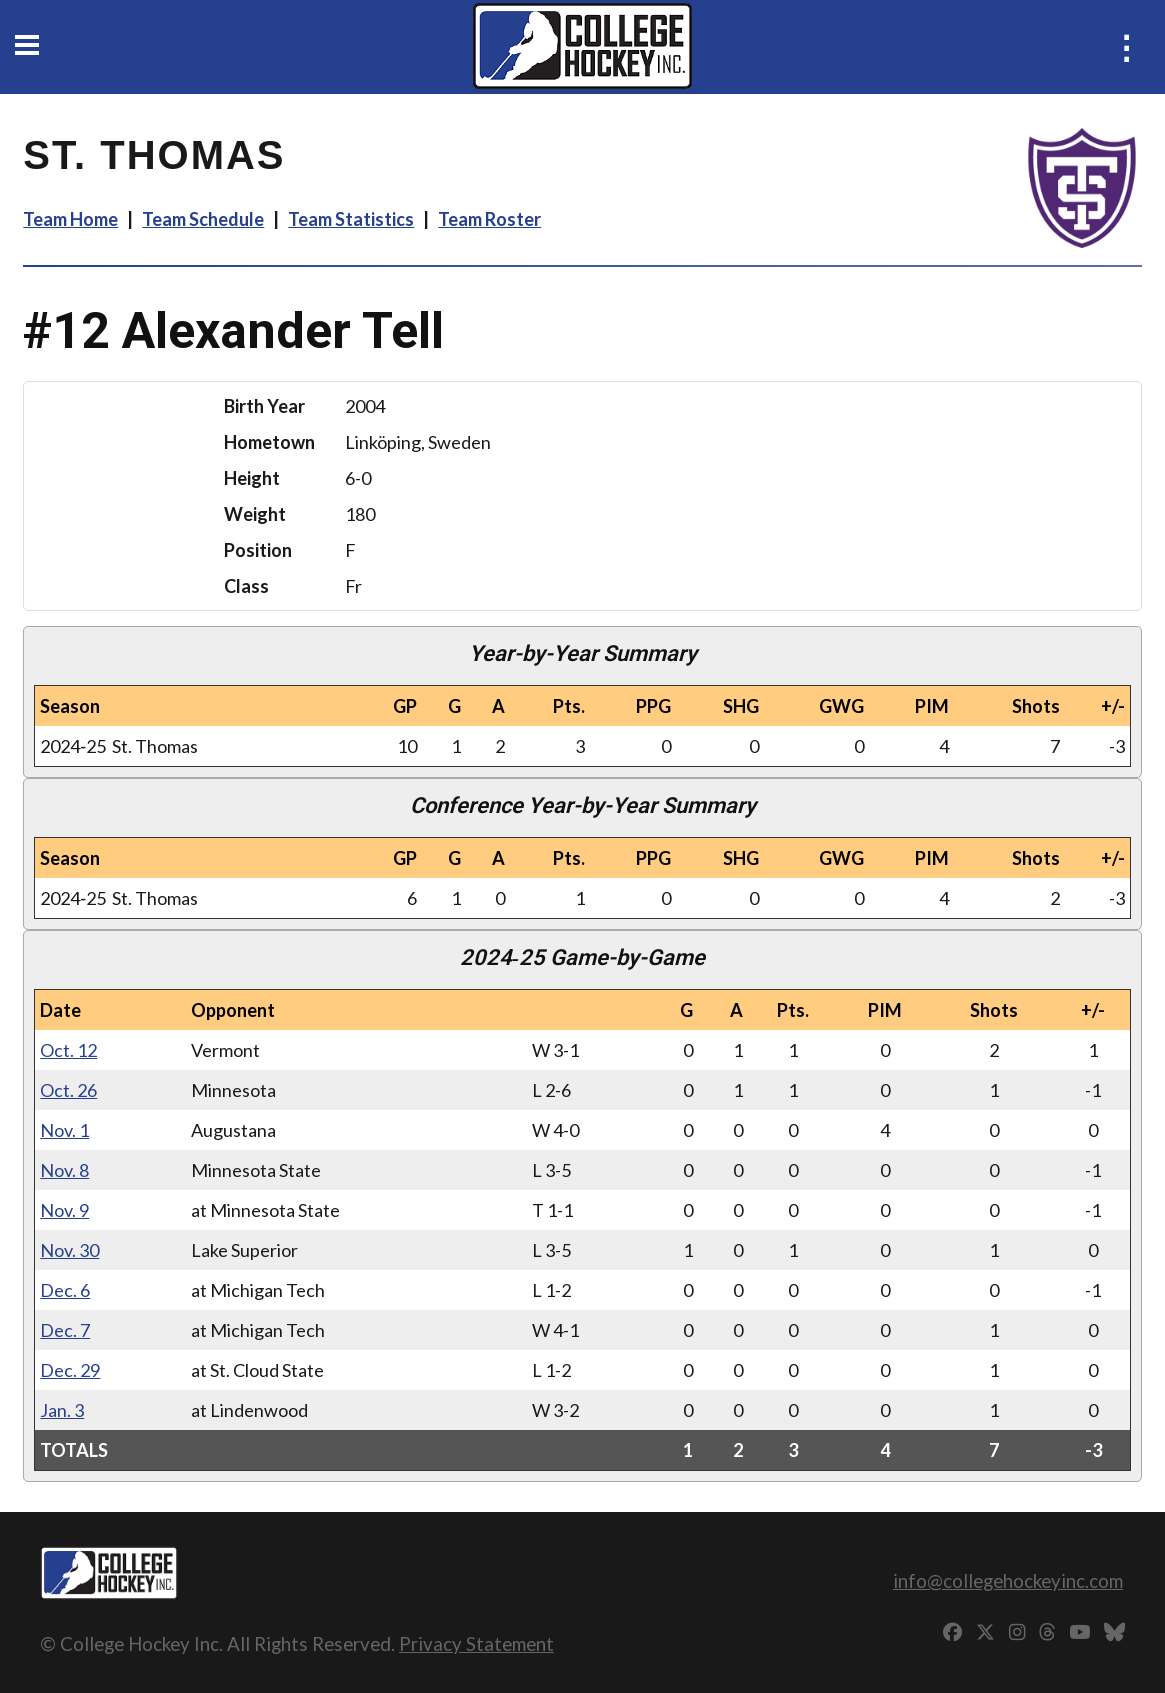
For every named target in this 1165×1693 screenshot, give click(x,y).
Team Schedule (203, 219)
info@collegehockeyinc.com (1008, 1580)
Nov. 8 (64, 1170)
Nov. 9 (64, 1210)
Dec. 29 (70, 1370)
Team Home (70, 219)
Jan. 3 (62, 1410)
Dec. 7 (65, 1330)
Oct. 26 (68, 1090)
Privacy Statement (476, 1643)
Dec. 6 (65, 1290)
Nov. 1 (64, 1130)
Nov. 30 (69, 1250)
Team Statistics (351, 219)
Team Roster (489, 219)
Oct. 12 (68, 1050)
